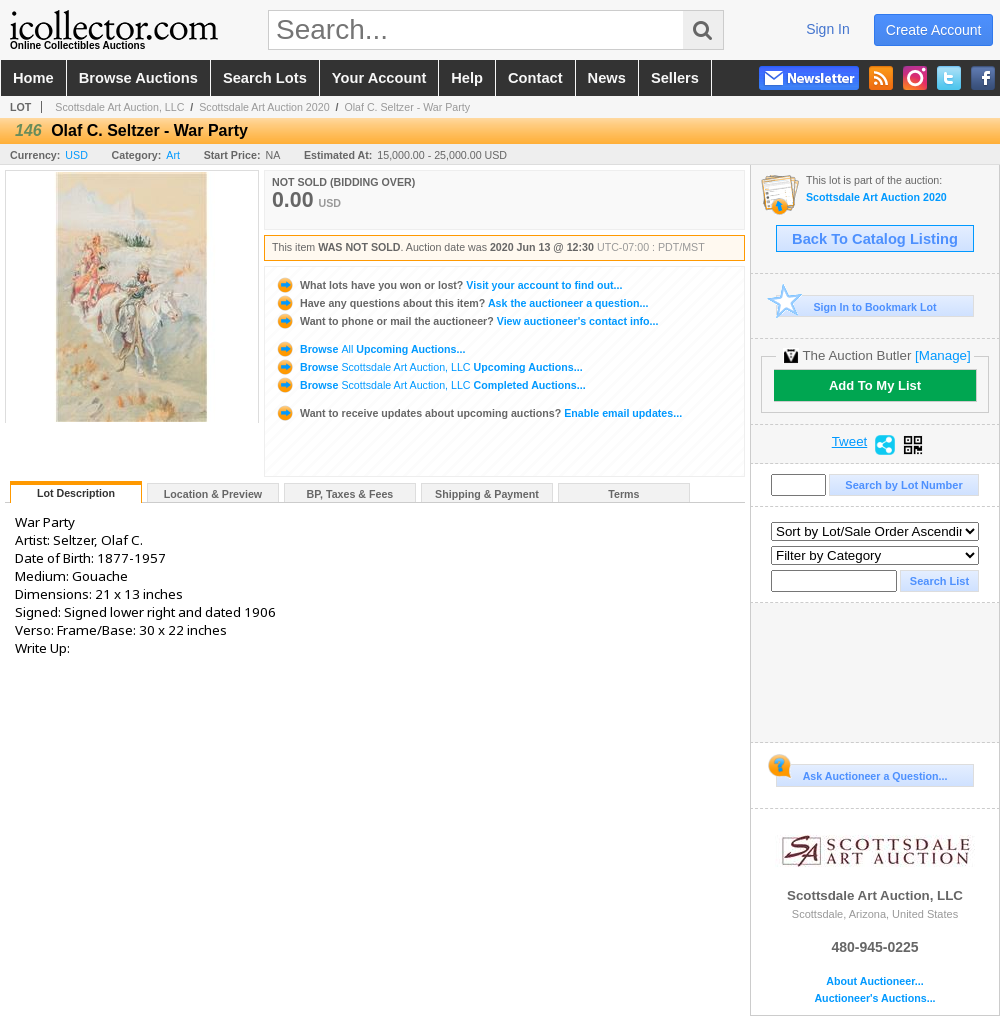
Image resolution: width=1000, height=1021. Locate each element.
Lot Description (76, 493)
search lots (265, 78)
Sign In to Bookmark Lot (856, 306)
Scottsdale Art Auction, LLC (119, 107)
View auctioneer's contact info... (466, 321)
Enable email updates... (478, 413)
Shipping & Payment (487, 494)
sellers (675, 78)
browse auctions (138, 78)
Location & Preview (213, 494)
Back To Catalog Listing (875, 239)
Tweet (850, 442)
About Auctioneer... (874, 981)
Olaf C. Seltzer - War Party (407, 107)
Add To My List (875, 385)
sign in (828, 29)
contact (535, 78)
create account (934, 30)
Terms (623, 494)
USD (76, 155)
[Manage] (942, 355)
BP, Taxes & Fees (350, 494)
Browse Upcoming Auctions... (370, 349)
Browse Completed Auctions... (430, 385)
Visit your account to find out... (448, 285)
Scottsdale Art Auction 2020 (264, 107)
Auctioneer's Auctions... (874, 998)
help (467, 78)
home (33, 78)
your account (379, 78)
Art (173, 155)
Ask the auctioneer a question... (461, 303)
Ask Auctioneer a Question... (861, 773)
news (607, 78)
